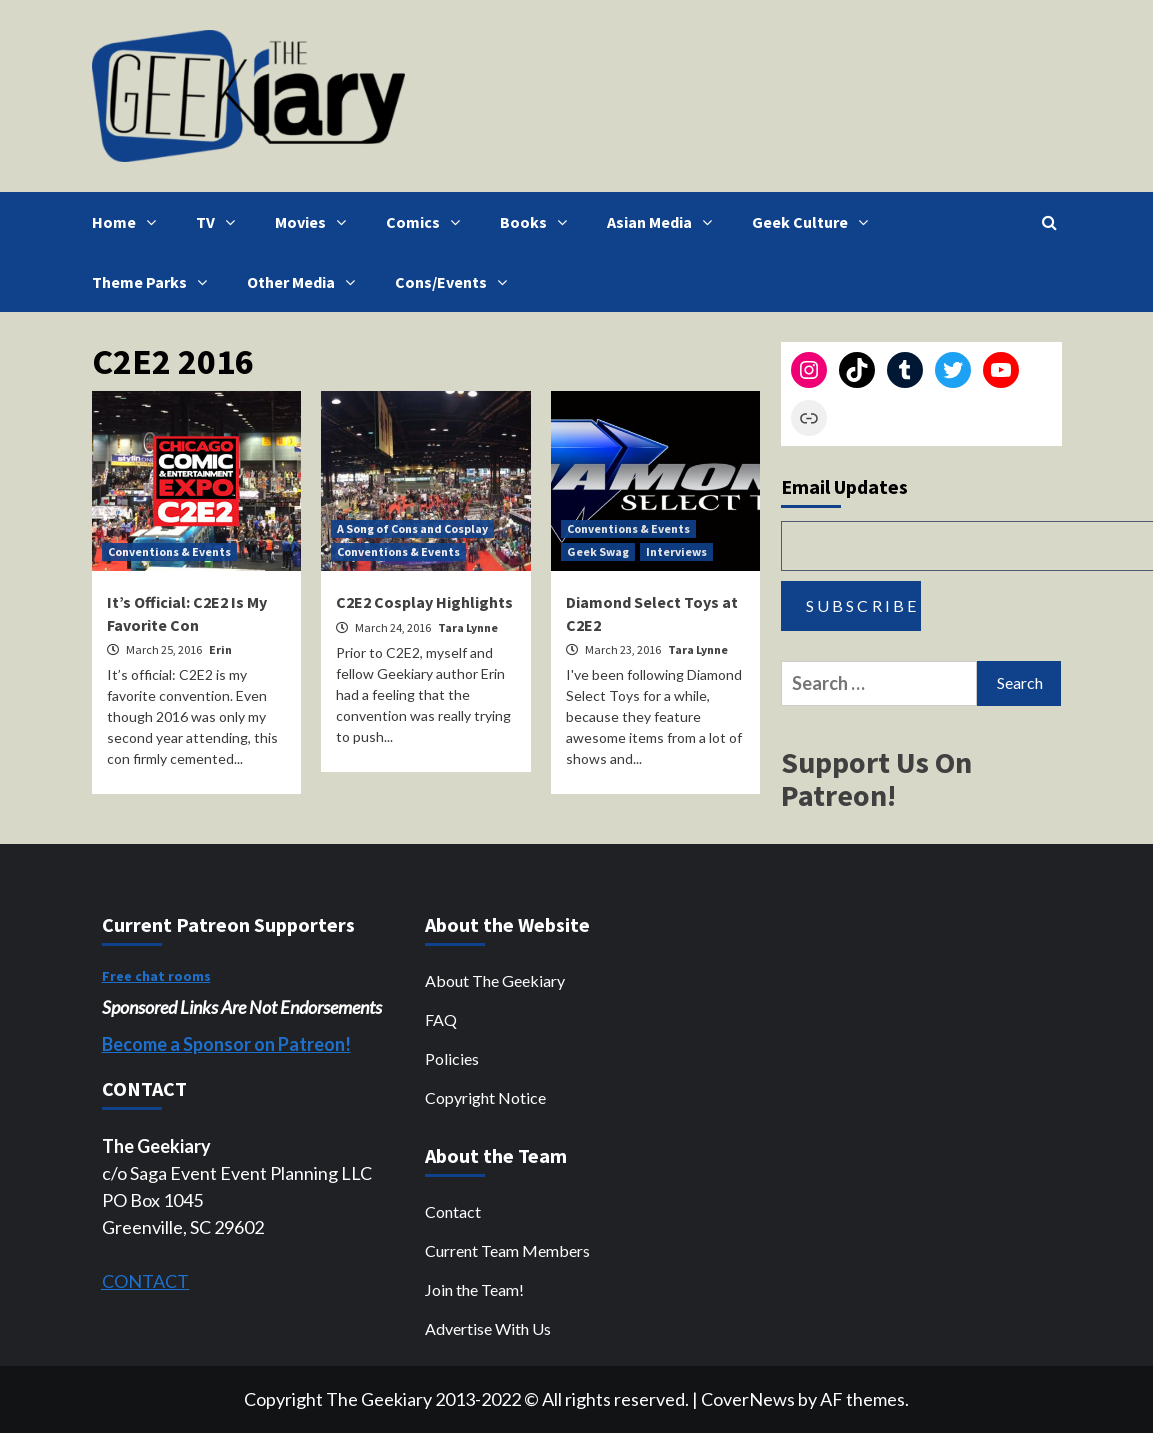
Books (538, 222)
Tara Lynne (468, 627)
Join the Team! (474, 1289)
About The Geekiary (495, 980)
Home (129, 222)
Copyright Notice (485, 1097)
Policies (452, 1058)
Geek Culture (815, 222)
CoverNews (748, 1399)
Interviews (676, 551)
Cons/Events (456, 282)
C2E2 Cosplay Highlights (424, 602)
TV (220, 222)
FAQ (441, 1019)
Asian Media (664, 222)
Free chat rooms (156, 976)
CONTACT (145, 1281)
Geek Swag (598, 551)
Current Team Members (507, 1250)
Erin (220, 649)
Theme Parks (154, 282)
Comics (428, 222)
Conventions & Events (169, 551)
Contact (453, 1211)
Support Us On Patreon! (876, 778)
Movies (315, 222)
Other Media (306, 282)
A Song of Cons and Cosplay (412, 528)
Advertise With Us (488, 1328)
